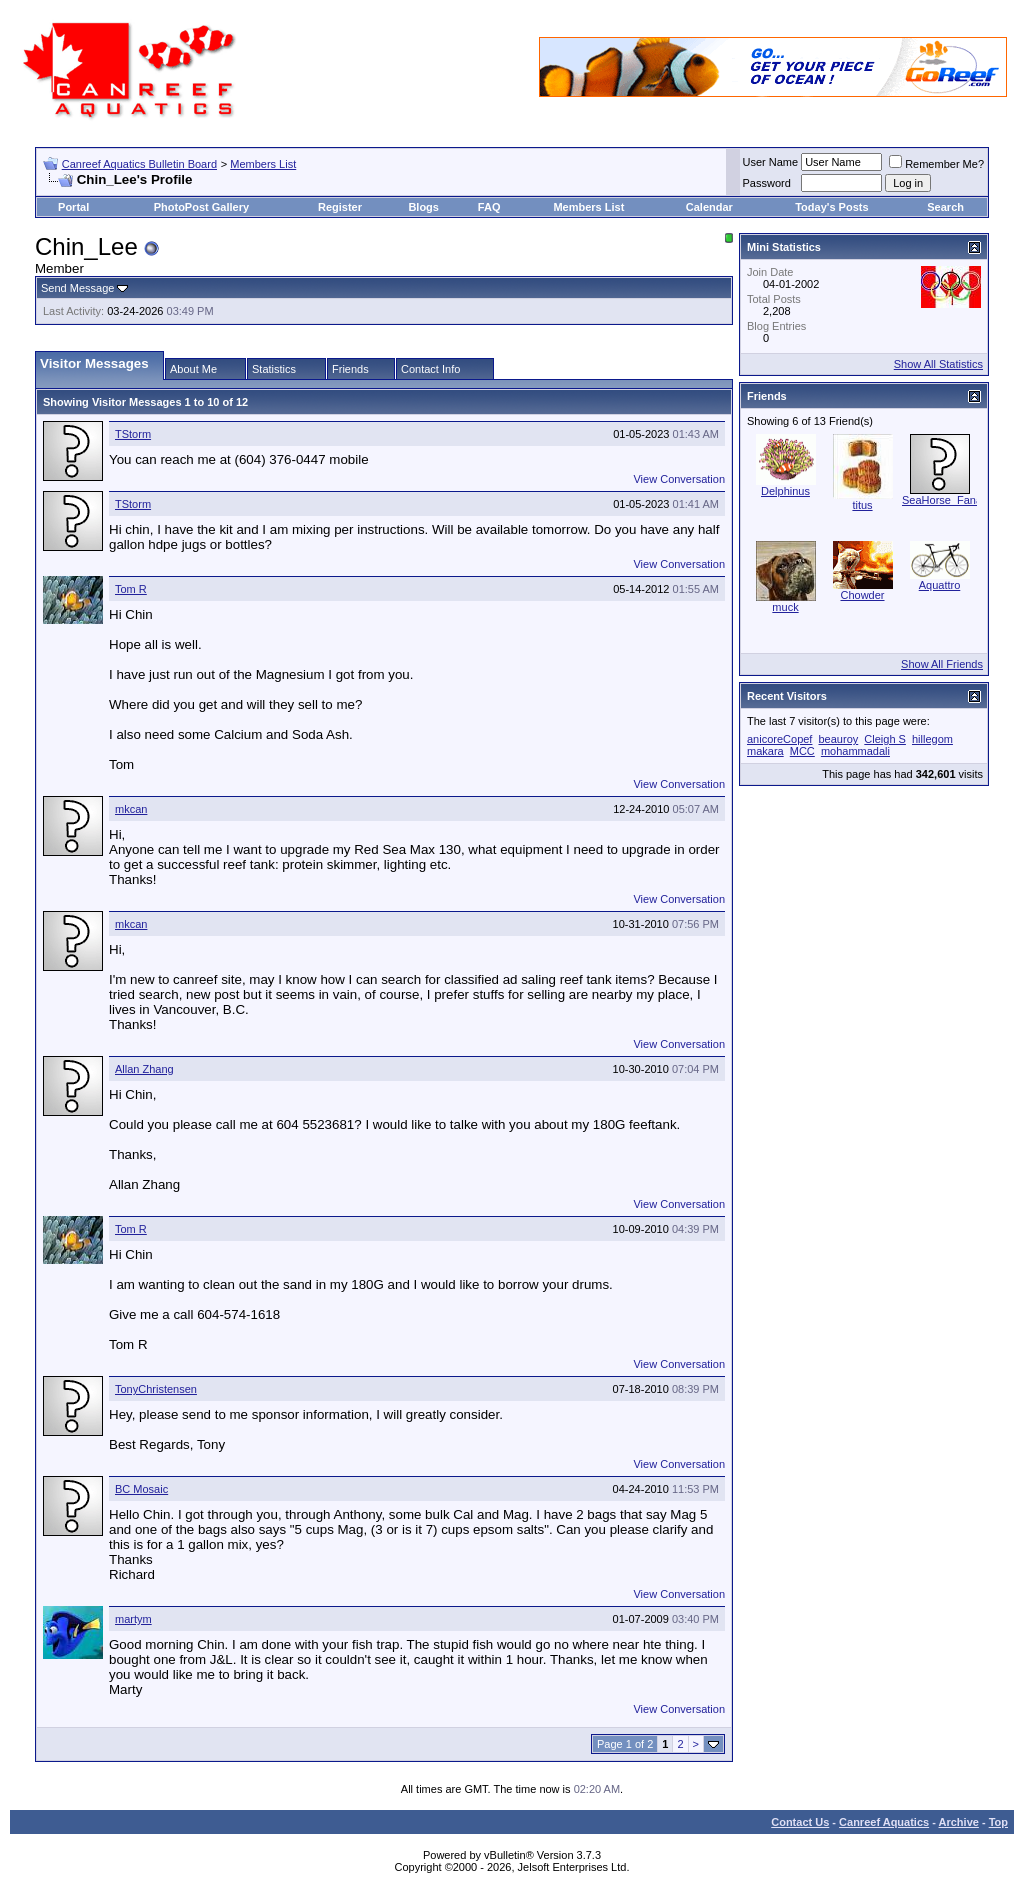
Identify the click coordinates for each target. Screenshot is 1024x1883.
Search (945, 207)
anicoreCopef (779, 739)
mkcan (131, 809)
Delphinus (785, 491)
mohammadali (855, 751)
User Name (771, 162)
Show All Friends (942, 664)
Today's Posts (831, 207)
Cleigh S (885, 739)
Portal (73, 207)
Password (767, 183)
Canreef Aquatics (884, 1822)
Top (998, 1822)
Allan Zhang (144, 1069)
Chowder (862, 595)
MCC (802, 751)
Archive (959, 1822)
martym (133, 1619)
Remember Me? (936, 164)
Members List (263, 164)
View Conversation (679, 479)
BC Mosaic (141, 1489)
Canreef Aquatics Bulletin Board (139, 164)
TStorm (133, 434)
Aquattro (940, 585)
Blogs (423, 207)
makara (765, 751)
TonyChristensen (156, 1389)
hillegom (932, 739)
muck (785, 607)
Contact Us (800, 1822)
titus (862, 505)
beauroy (839, 739)
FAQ (489, 207)
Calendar (709, 207)
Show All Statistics (938, 364)
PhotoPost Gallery (201, 207)
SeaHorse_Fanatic (947, 500)
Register (340, 207)
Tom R (131, 589)
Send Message (77, 288)
